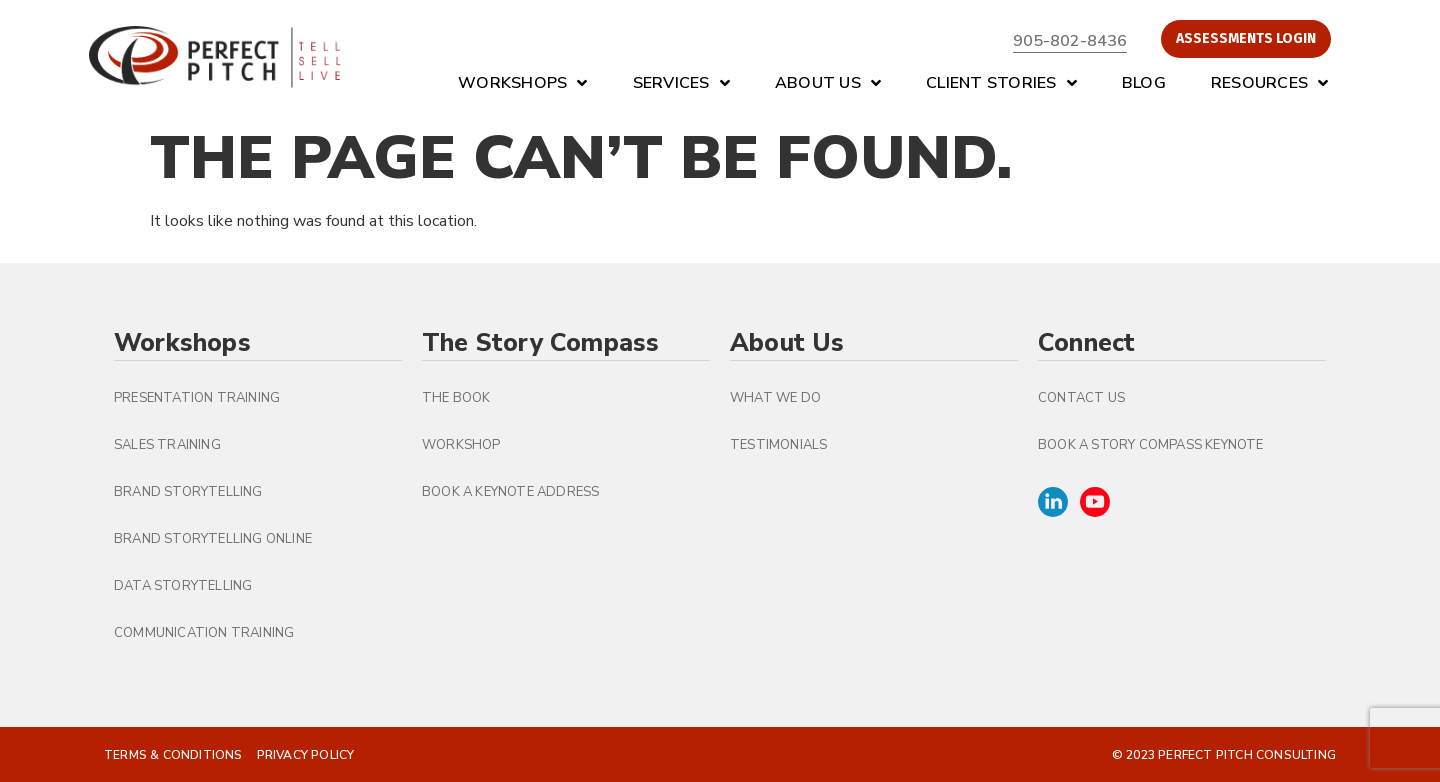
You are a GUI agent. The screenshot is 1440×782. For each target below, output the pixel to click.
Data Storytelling (183, 586)
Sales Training (167, 445)
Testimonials (778, 445)
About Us (828, 83)
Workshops (523, 83)
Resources (1270, 83)
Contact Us (1081, 398)
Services (681, 83)
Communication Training (204, 633)
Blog (1144, 83)
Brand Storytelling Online (213, 539)
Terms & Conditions (173, 755)
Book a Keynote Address (510, 492)
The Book (456, 398)
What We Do (775, 398)
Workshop (461, 445)
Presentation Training (197, 398)
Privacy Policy (306, 755)
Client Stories (1001, 83)
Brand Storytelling (188, 492)
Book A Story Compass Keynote (1151, 445)
